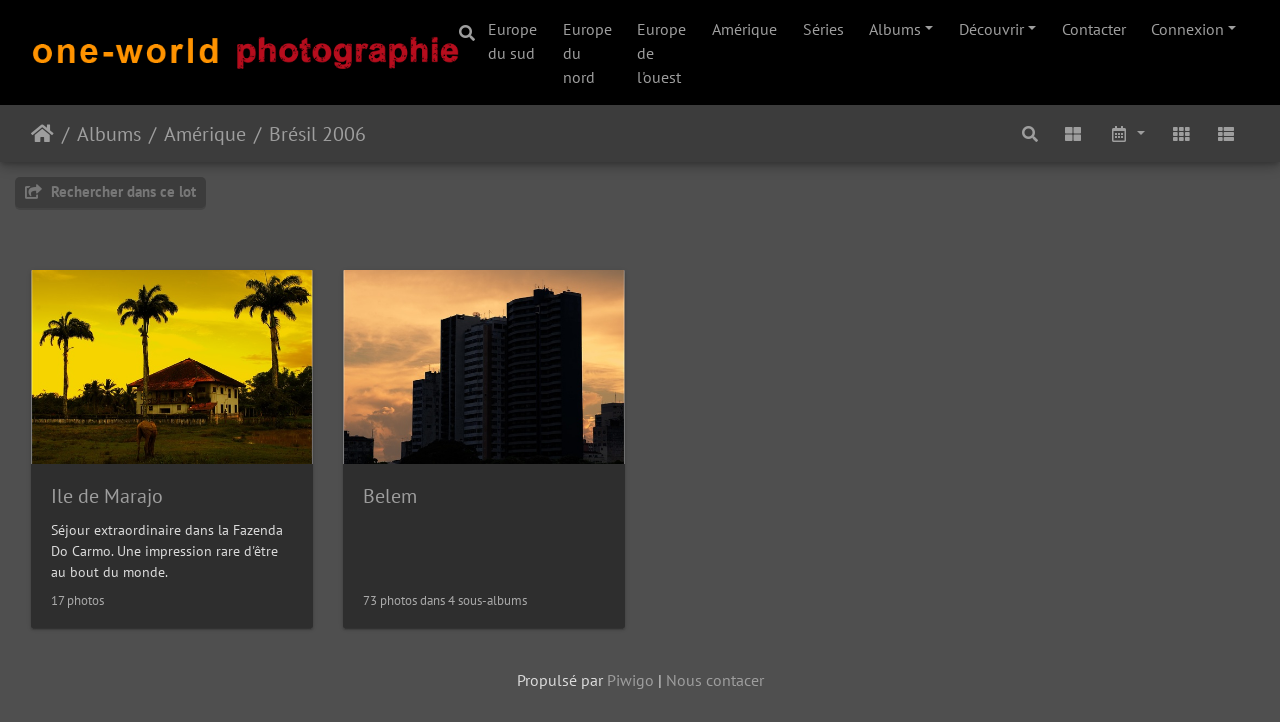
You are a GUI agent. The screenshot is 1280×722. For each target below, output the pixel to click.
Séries (823, 29)
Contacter (1094, 29)
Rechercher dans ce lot (110, 191)
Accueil (42, 134)
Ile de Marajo (107, 496)
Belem (390, 496)
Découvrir (991, 29)
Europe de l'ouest (661, 53)
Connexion (1187, 29)
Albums (895, 29)
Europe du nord (587, 53)
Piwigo (630, 680)
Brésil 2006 (317, 134)
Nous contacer (715, 680)
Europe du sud (512, 41)
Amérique (744, 29)
